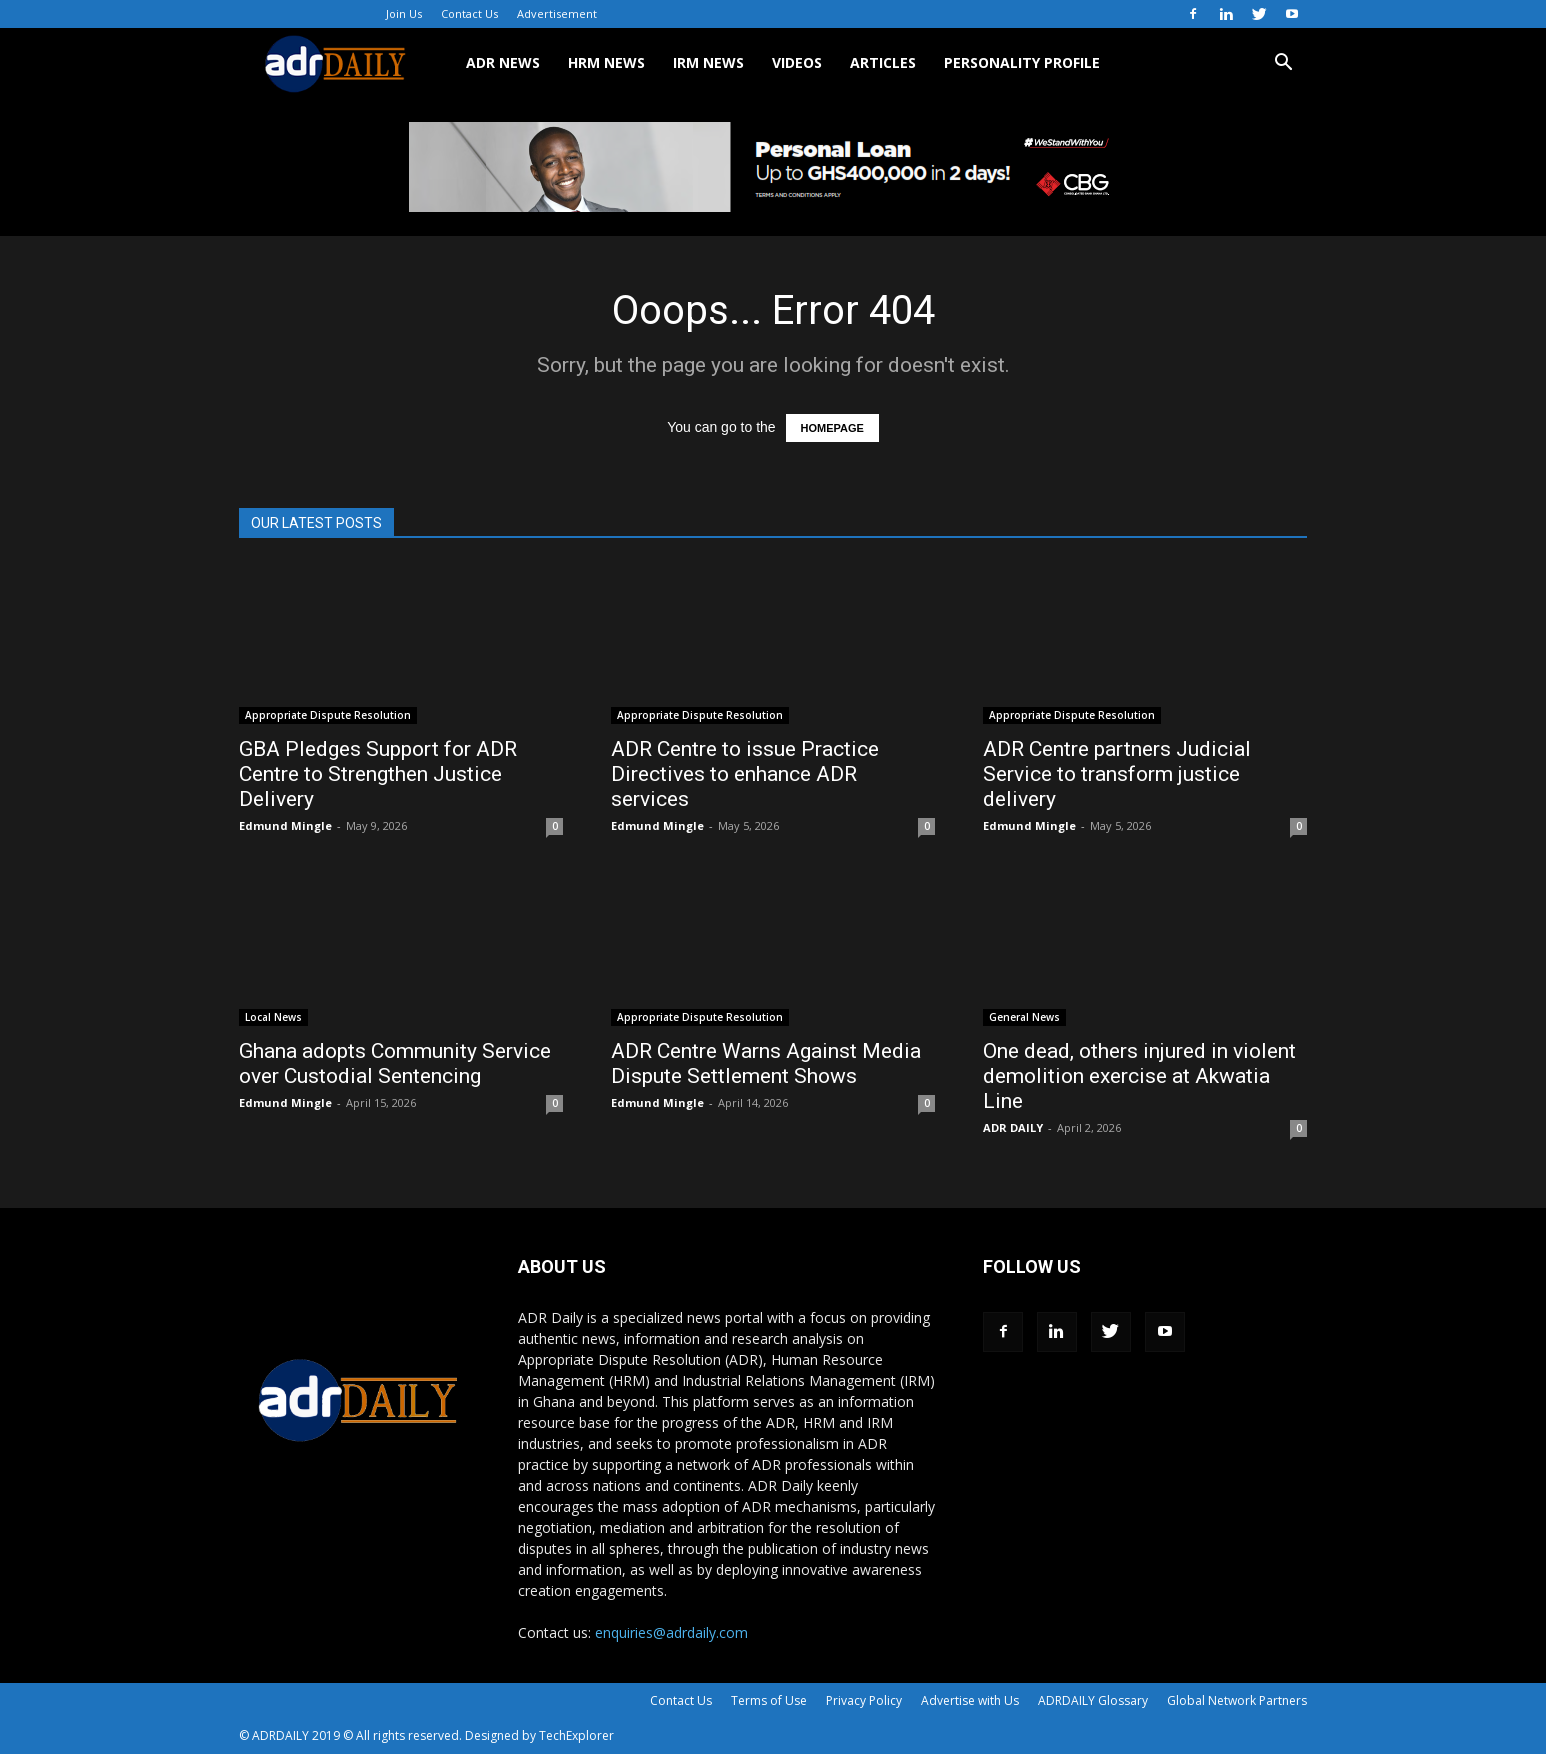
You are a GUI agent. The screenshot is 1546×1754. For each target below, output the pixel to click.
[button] (1283, 64)
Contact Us (469, 13)
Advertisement (557, 13)
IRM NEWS (708, 62)
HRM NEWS (606, 62)
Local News (273, 1017)
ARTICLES (883, 62)
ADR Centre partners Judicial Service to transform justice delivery (1117, 774)
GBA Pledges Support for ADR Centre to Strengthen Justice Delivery (378, 774)
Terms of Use (769, 1700)
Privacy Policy (864, 1700)
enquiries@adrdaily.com (671, 1632)
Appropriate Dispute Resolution (328, 715)
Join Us (404, 13)
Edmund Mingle (285, 825)
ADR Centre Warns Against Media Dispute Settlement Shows (766, 1063)
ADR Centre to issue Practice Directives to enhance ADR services (745, 774)
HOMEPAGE (832, 428)
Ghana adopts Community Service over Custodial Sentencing (395, 1063)
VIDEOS (797, 62)
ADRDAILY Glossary (1093, 1700)
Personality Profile (1022, 62)
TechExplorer (576, 1735)
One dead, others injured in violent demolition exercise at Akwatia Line (1139, 1076)
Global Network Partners (1237, 1700)
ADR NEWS (503, 62)
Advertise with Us (970, 1700)
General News (1024, 1017)
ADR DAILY (1013, 1127)
